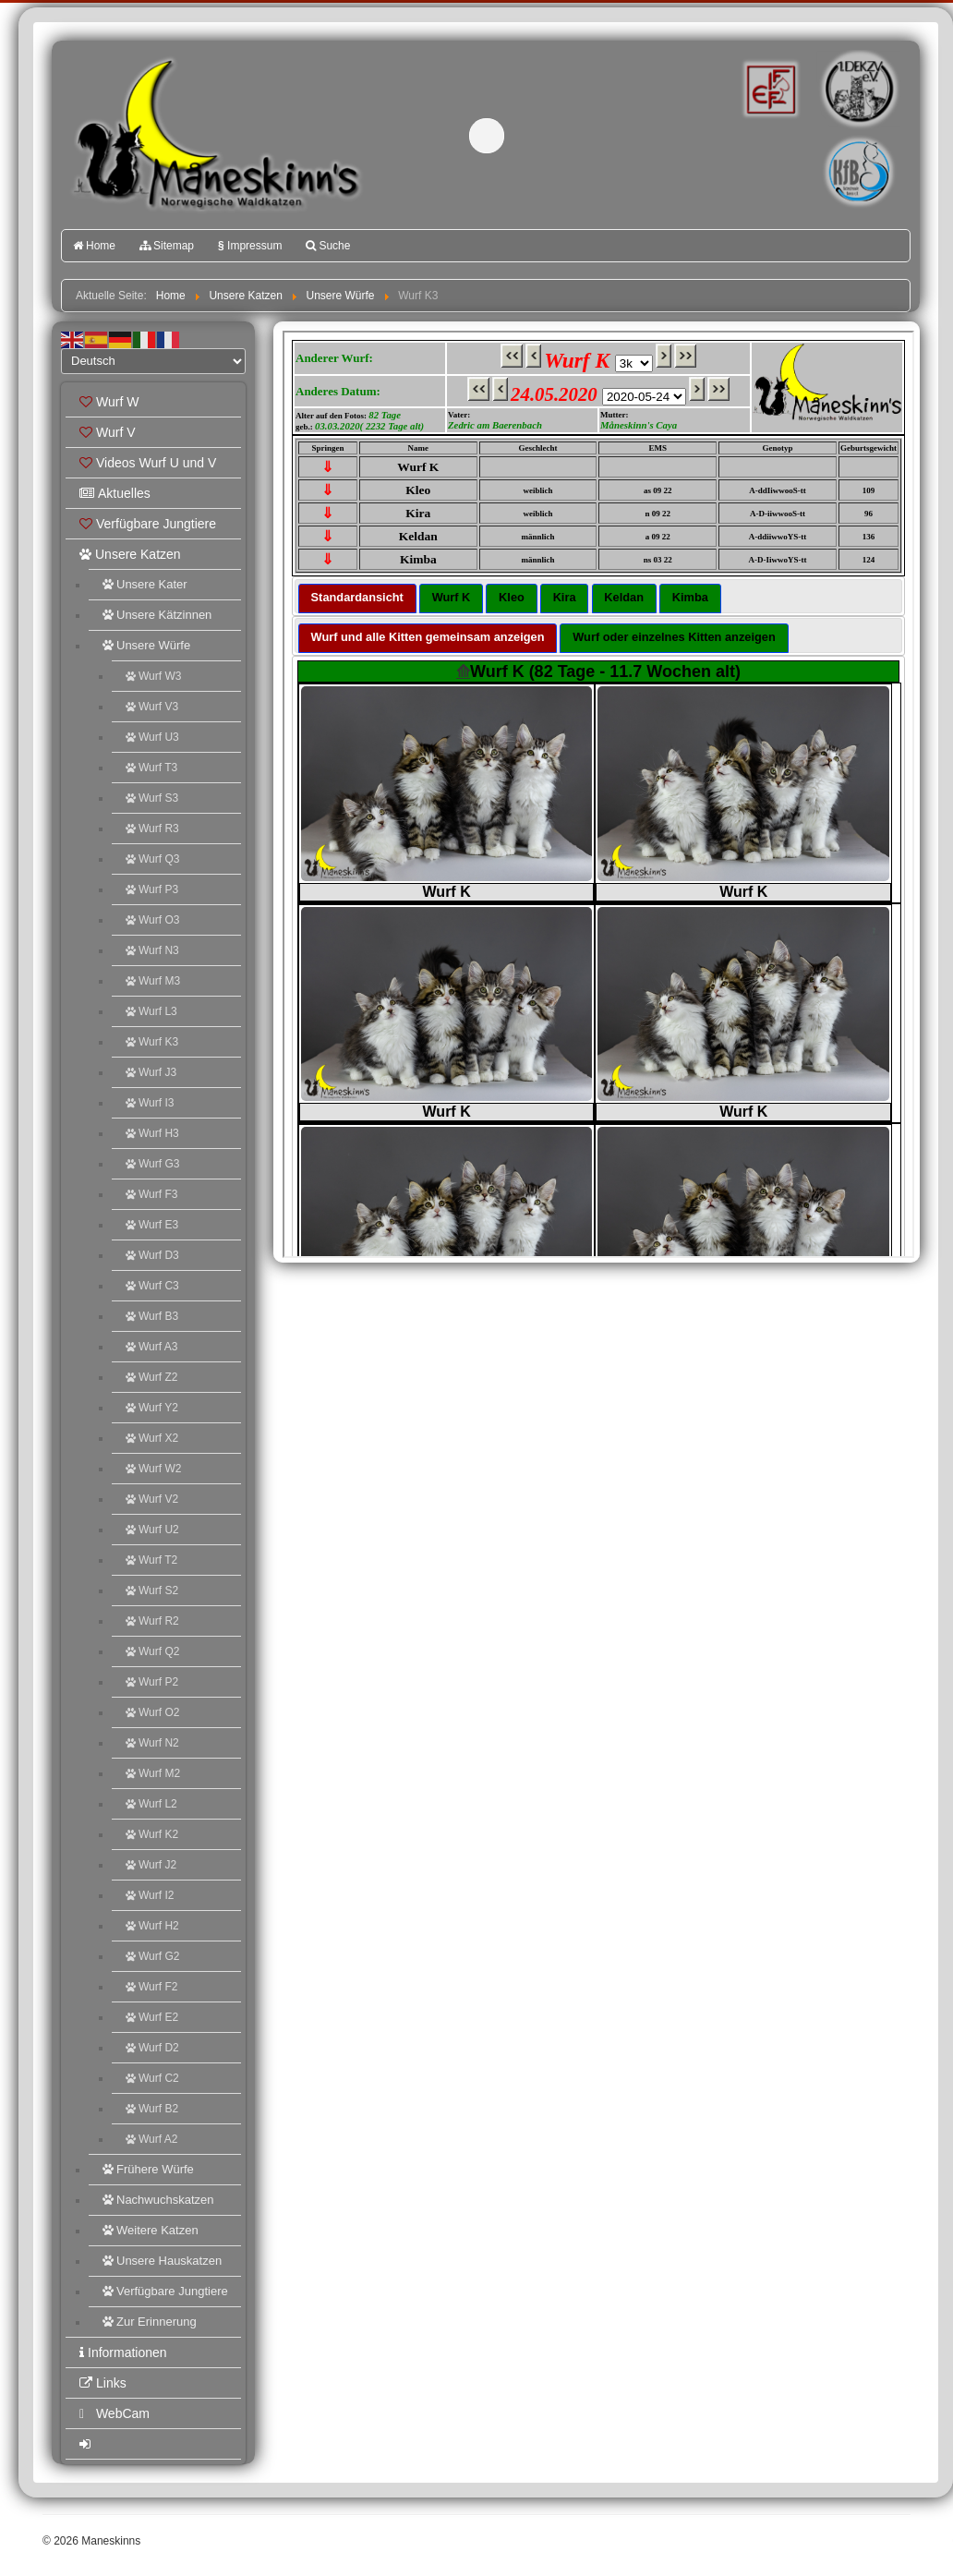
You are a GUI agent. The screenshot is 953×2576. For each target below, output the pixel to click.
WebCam (114, 2413)
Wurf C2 (152, 2078)
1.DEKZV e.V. (857, 88)
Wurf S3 (152, 798)
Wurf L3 (151, 1011)
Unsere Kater (145, 584)
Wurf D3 (152, 1255)
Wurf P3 (152, 889)
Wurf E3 (152, 1224)
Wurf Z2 (151, 1377)
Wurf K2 (152, 1834)
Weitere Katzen (151, 2230)
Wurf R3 (152, 828)
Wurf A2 (151, 2139)
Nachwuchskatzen (158, 2200)
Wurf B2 (152, 2108)
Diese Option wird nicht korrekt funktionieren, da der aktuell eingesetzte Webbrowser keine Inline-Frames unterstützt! (598, 794)
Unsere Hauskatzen (162, 2261)
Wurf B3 (152, 1316)
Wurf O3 (152, 919)
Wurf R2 (152, 1621)
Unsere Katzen (130, 554)
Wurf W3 (153, 676)
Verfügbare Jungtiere (147, 523)
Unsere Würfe (146, 645)
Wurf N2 (152, 1742)
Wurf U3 (152, 737)
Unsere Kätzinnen (157, 615)
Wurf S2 (152, 1590)
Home (94, 245)
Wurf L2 (151, 1803)
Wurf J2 (151, 1864)
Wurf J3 (151, 1072)
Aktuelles (115, 493)
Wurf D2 (152, 2047)
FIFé (768, 88)
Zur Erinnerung (150, 2321)
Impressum (250, 245)
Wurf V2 (152, 1499)
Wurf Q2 (152, 1651)
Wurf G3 (152, 1163)
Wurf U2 (152, 1529)
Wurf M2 (153, 1773)
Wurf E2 (152, 2017)
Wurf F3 (151, 1194)
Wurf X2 (152, 1438)
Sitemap (166, 245)
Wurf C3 (152, 1285)
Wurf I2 (150, 1895)
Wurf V (107, 432)
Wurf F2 (151, 1986)
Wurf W (109, 401)
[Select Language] (153, 361)
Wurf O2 (152, 1712)
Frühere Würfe (148, 2169)
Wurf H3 (152, 1133)
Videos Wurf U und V (147, 462)
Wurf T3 (151, 767)
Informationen (123, 2352)
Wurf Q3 (152, 859)
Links (103, 2383)
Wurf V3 (152, 706)
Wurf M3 (153, 980)
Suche (328, 245)
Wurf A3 (151, 1346)
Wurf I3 (150, 1102)
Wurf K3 (152, 1041)
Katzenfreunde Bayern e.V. (821, 144)
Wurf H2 (152, 1925)
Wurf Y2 (152, 1407)
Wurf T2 (151, 1560)
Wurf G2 (152, 1956)
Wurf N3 (152, 950)
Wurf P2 (152, 1681)
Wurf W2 (153, 1468)
